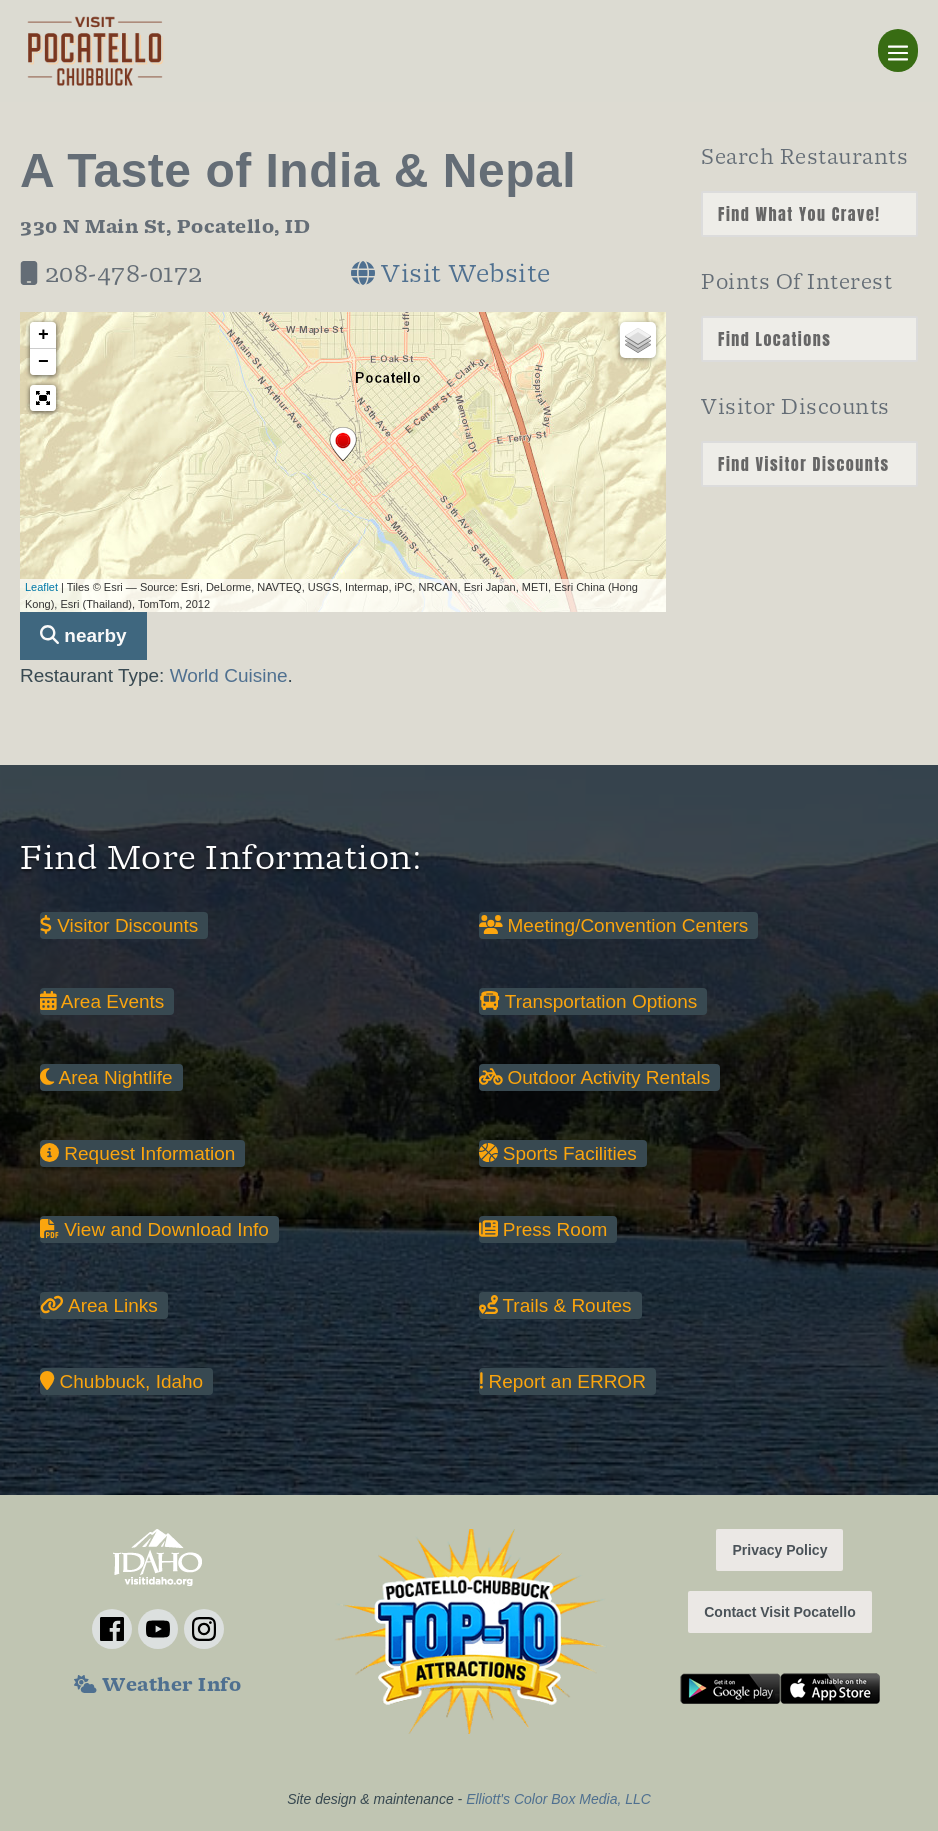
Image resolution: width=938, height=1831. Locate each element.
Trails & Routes (555, 1305)
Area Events (102, 1001)
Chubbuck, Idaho (121, 1381)
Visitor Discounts (119, 925)
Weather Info (157, 1687)
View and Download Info (154, 1229)
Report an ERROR (562, 1381)
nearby (83, 635)
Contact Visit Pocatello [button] (779, 1612)
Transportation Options (588, 1001)
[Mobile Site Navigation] (898, 50)
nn (809, 214)
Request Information (137, 1153)
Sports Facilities (558, 1153)
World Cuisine (229, 675)
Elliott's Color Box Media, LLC (558, 1799)
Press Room (543, 1229)
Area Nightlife (106, 1077)
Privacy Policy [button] (779, 1550)
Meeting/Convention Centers (614, 925)
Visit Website (451, 276)
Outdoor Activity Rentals (595, 1077)
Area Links (99, 1305)
